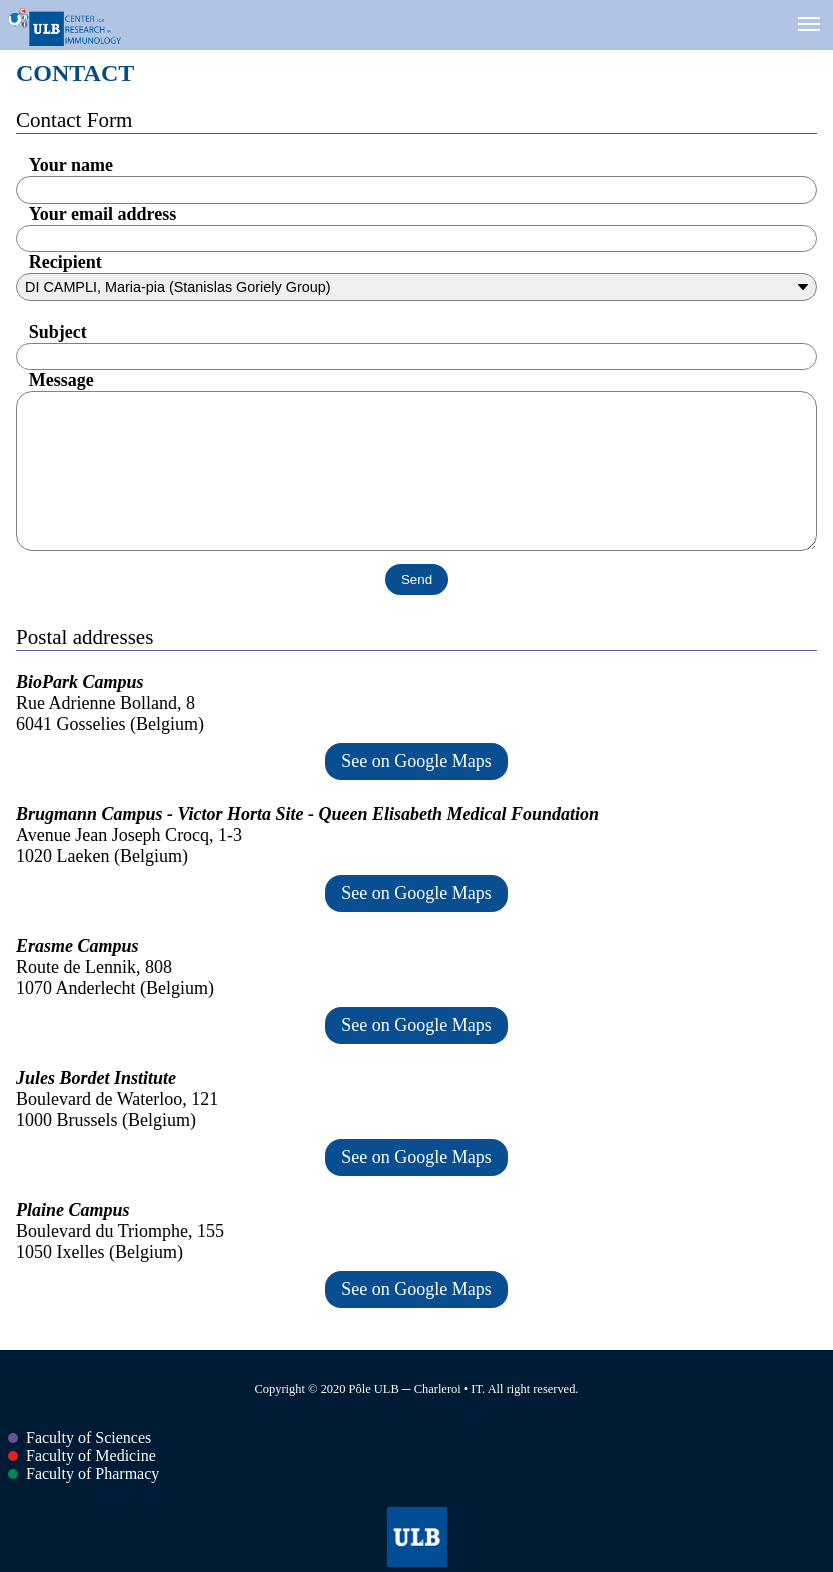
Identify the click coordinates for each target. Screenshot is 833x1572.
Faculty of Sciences (79, 1437)
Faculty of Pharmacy (83, 1473)
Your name (71, 165)
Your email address (102, 214)
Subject (58, 332)
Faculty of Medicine (82, 1455)
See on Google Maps (416, 761)
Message (61, 380)
